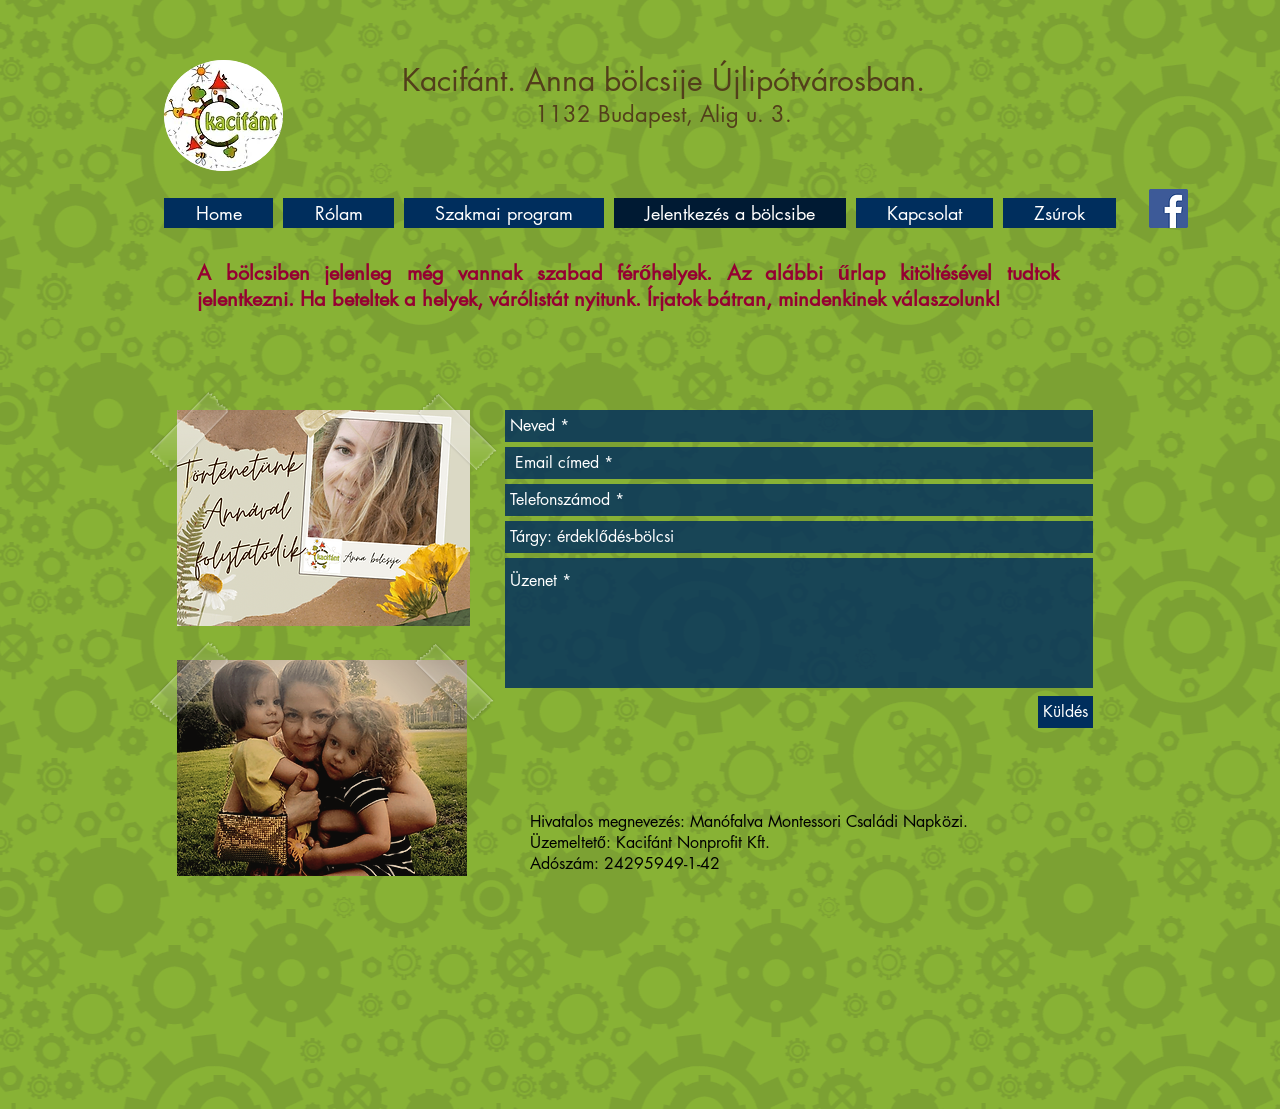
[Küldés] (1065, 712)
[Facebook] (1168, 208)
